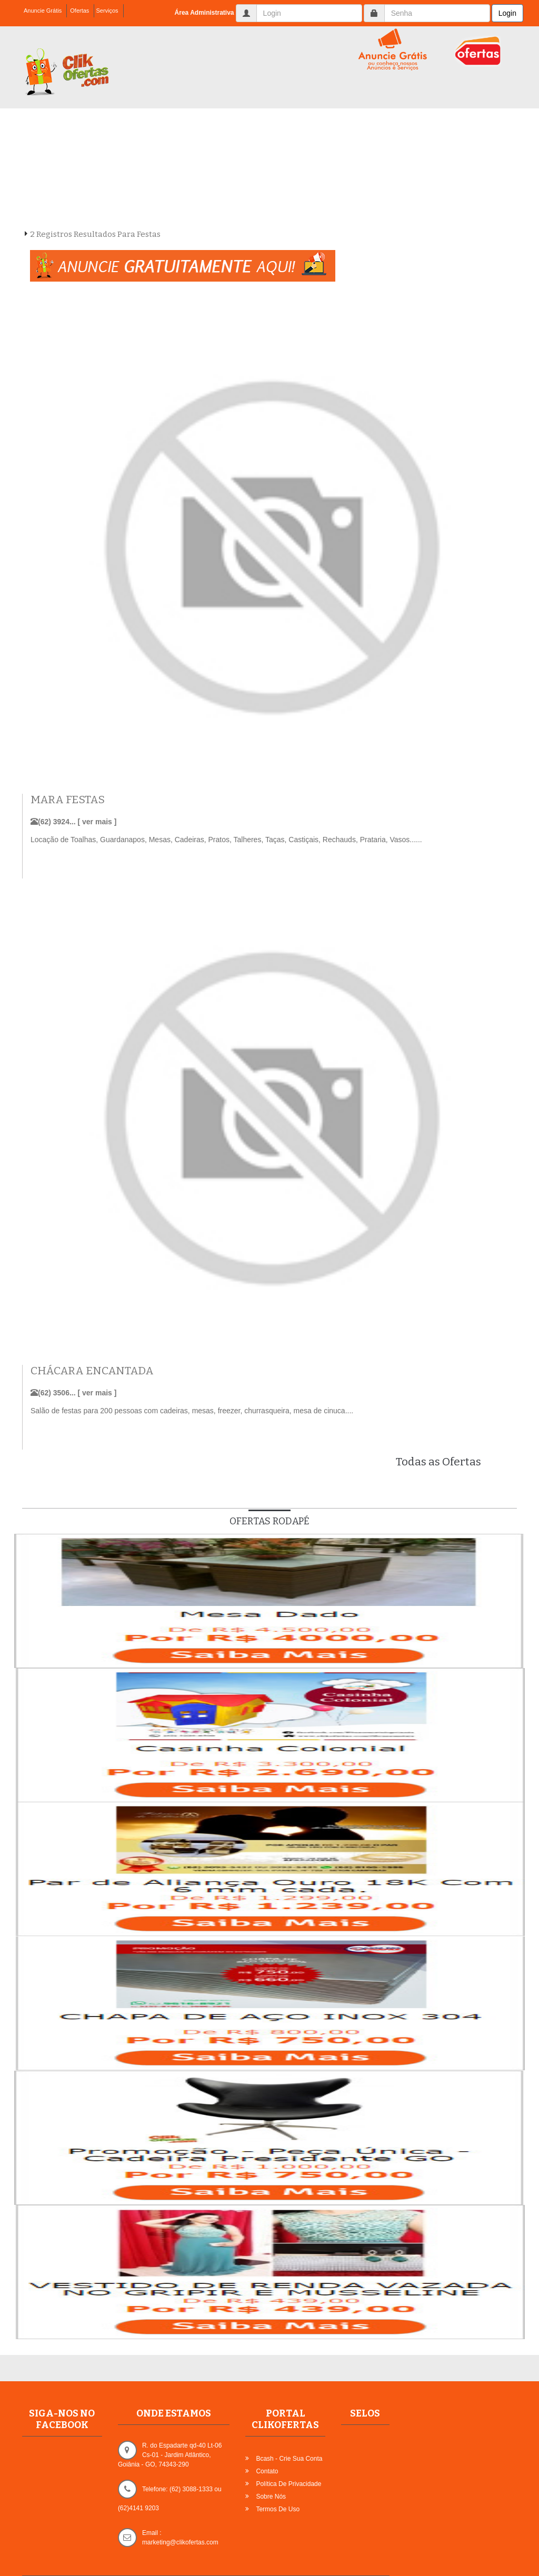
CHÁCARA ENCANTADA (92, 1371)
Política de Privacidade (288, 2484)
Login (507, 13)
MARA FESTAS (68, 800)
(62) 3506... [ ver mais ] (73, 1393)
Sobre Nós (271, 2496)
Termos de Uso (278, 2509)
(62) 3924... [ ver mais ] (73, 821)
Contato (267, 2471)
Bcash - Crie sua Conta (289, 2458)
